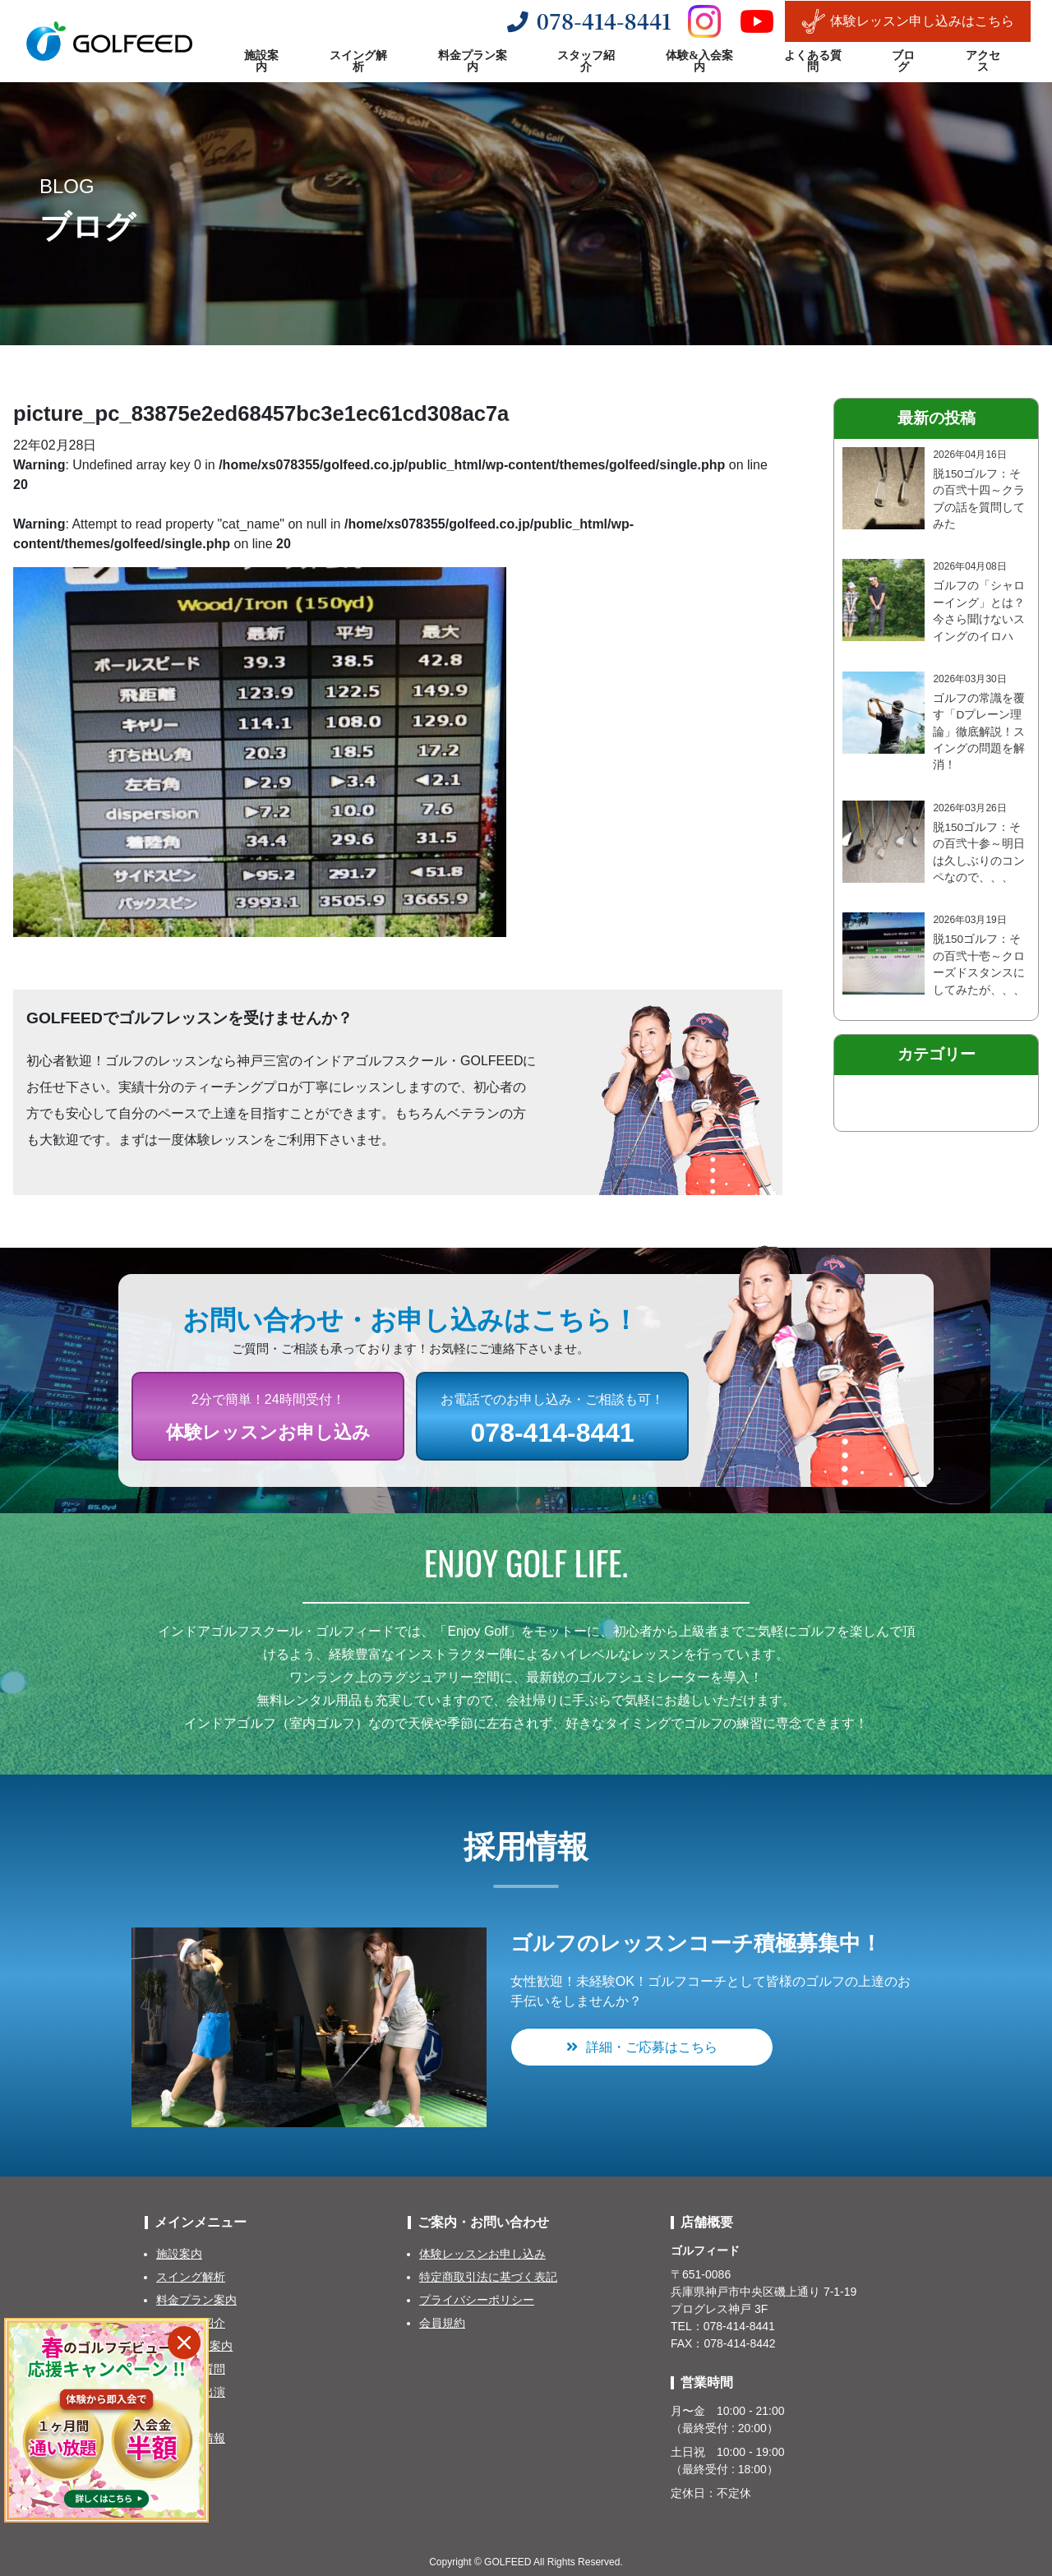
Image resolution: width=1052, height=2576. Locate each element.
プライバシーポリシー (476, 2299)
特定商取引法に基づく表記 (488, 2276)
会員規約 (442, 2322)
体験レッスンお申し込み (482, 2253)
